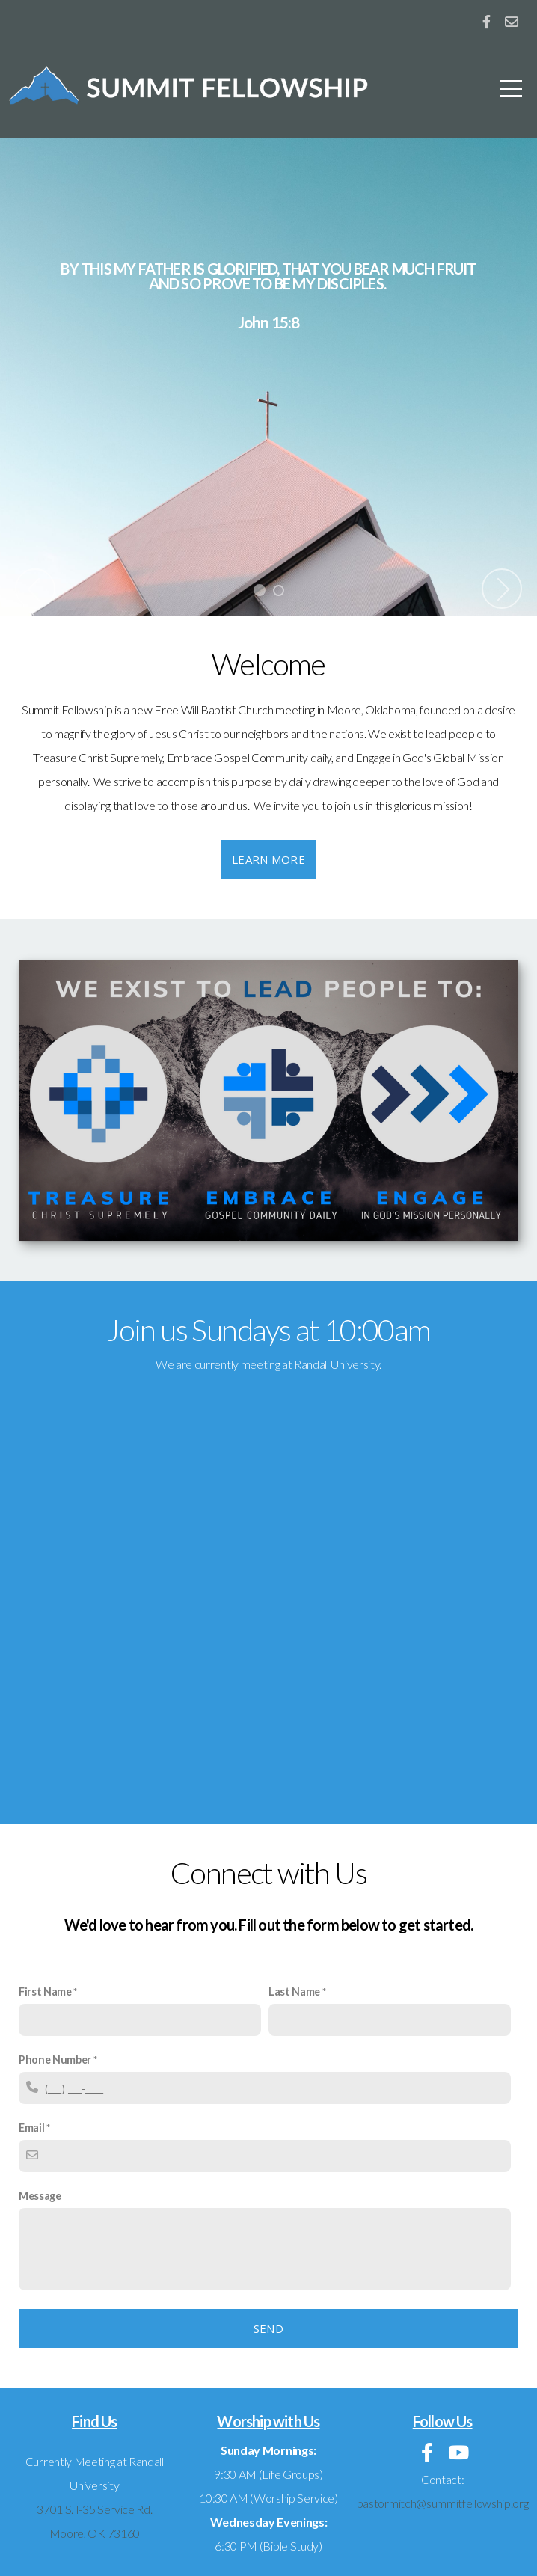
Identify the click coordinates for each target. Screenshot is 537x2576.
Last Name (294, 1991)
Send (268, 2328)
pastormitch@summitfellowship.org (443, 2503)
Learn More (268, 859)
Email (31, 2127)
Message (40, 2195)
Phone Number (55, 2059)
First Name (45, 1991)
